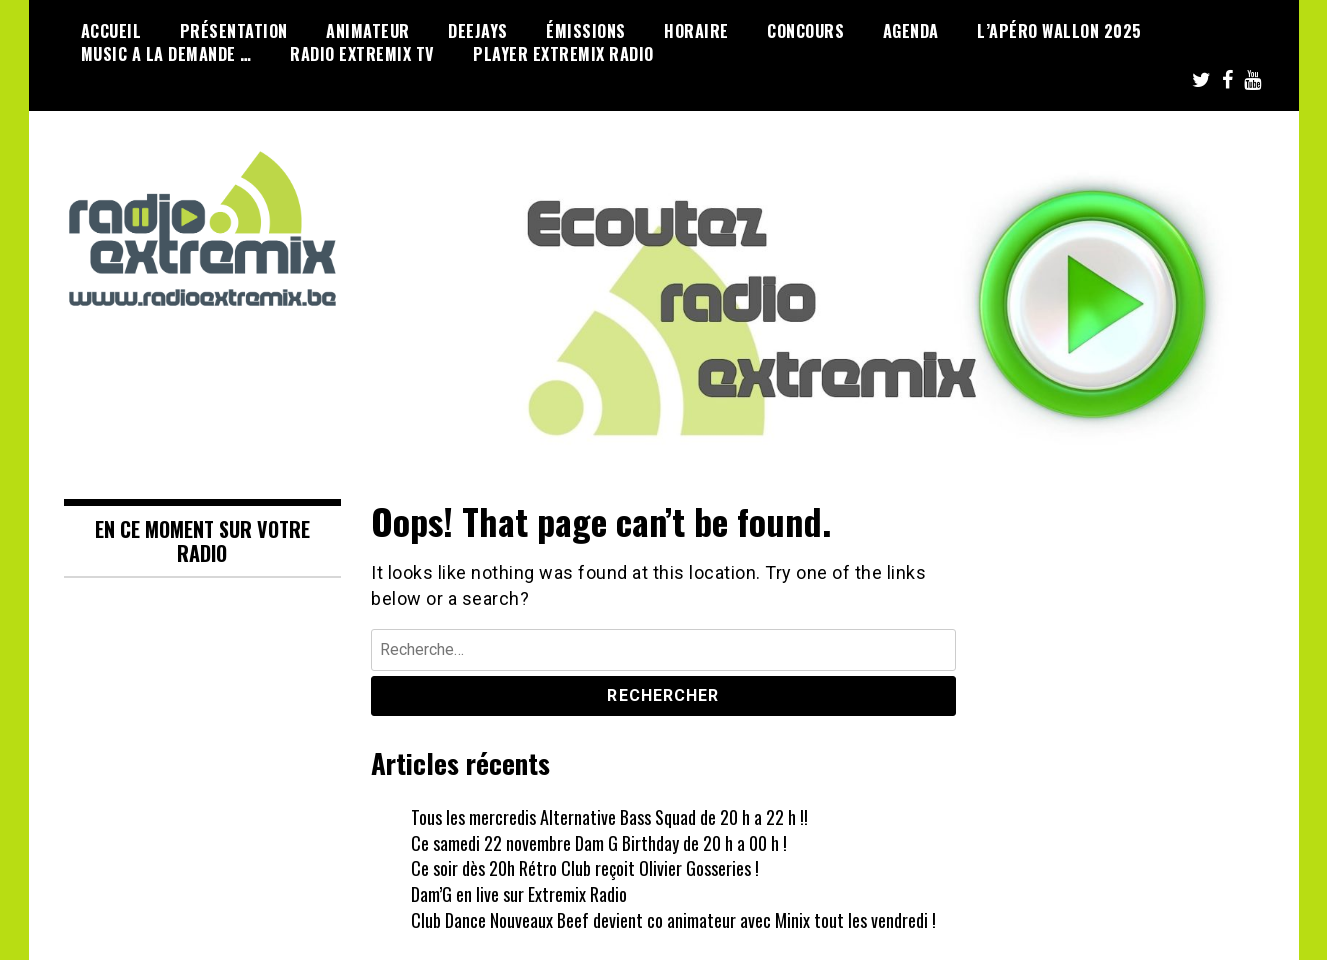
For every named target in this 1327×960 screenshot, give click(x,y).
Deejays (478, 31)
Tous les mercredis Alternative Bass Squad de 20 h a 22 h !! (609, 817)
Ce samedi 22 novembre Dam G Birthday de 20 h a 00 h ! (599, 843)
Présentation (234, 31)
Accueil (111, 31)
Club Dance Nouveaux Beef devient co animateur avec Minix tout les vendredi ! (673, 920)
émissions (586, 31)
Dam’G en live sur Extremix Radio (519, 894)
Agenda (911, 31)
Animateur (368, 31)
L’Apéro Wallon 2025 (1059, 31)
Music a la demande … (166, 54)
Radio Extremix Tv (362, 54)
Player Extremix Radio (563, 54)
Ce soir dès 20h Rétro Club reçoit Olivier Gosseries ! (585, 868)
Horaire (696, 31)
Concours (805, 31)
